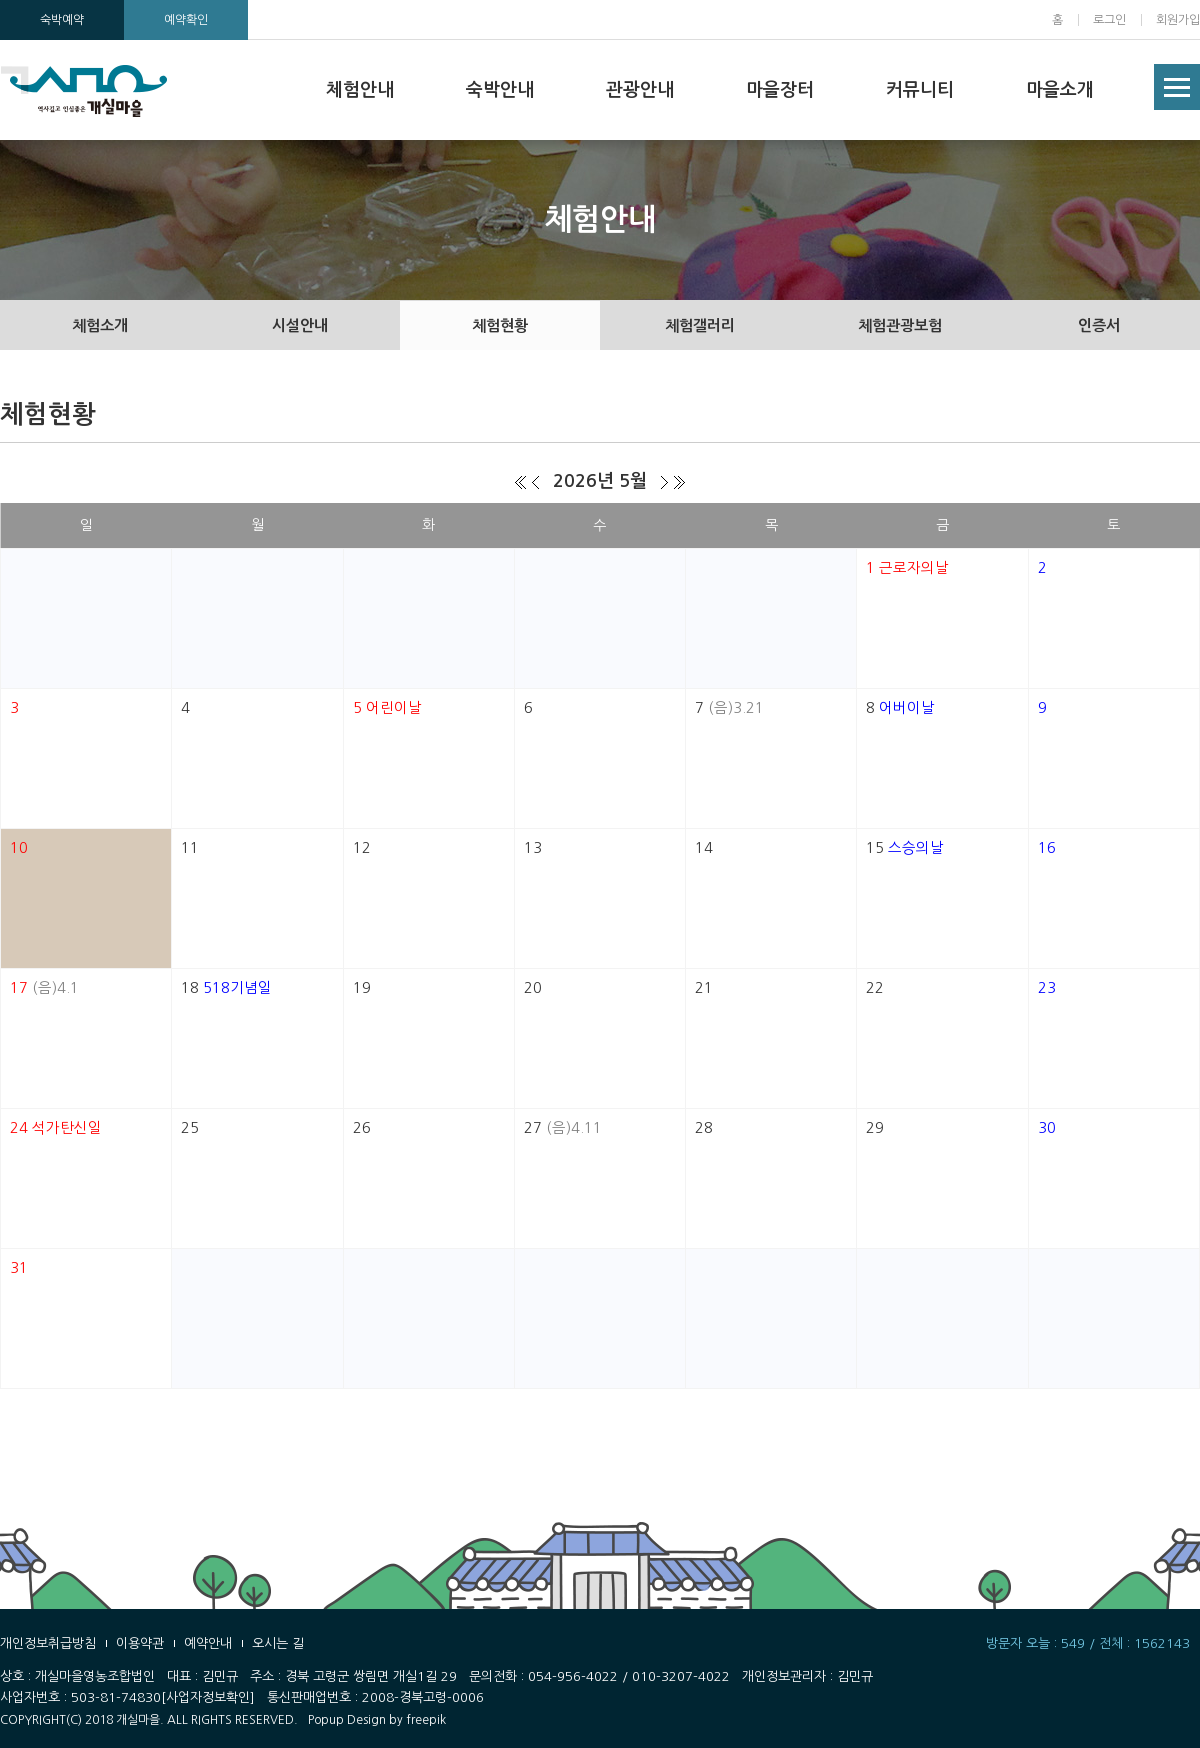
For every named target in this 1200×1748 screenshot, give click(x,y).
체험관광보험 (900, 325)
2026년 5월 (600, 481)
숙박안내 (500, 90)
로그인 (1109, 20)
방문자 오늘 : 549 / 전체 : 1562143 (1088, 1643)
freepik (426, 1720)
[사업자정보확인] (208, 1697)
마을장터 (780, 90)
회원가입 (1178, 20)
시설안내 (300, 325)
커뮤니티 (920, 90)
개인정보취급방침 (48, 1643)
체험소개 (100, 325)
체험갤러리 (700, 325)
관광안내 (640, 90)
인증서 (1099, 325)
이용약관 (140, 1643)
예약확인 (186, 20)
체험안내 (360, 90)
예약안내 (208, 1643)
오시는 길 (278, 1643)
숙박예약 (62, 20)
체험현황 (500, 325)
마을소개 (1060, 90)
